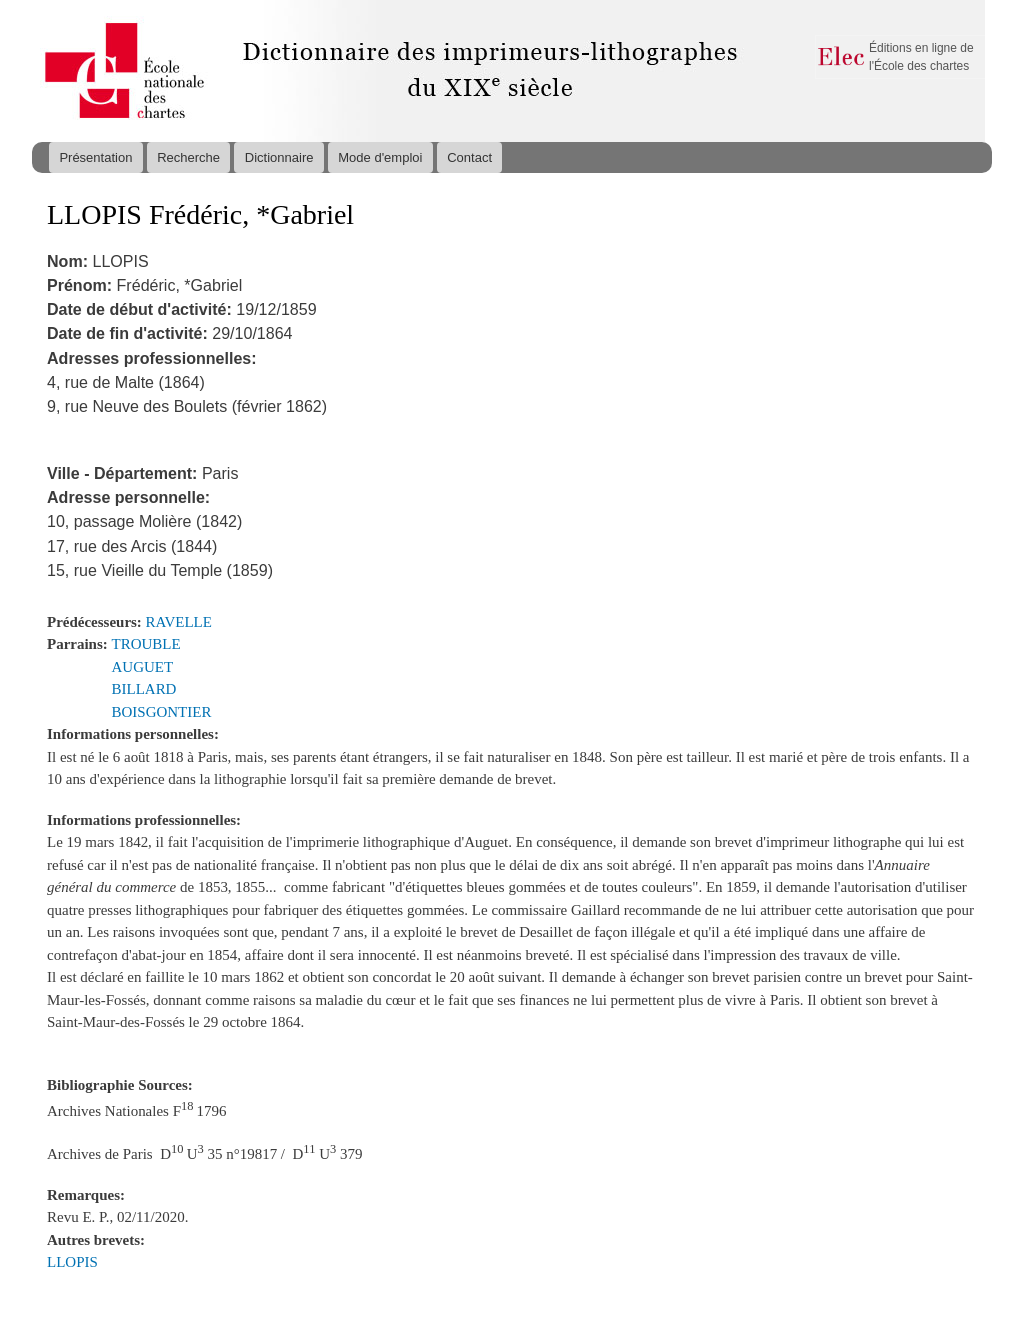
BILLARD (144, 689)
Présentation (95, 157)
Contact (469, 157)
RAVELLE (179, 622)
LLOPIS (72, 1262)
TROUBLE (146, 644)
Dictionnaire (279, 157)
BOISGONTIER (162, 712)
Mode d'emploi (380, 157)
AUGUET (143, 667)
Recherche (188, 157)
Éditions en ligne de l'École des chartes (921, 57)
